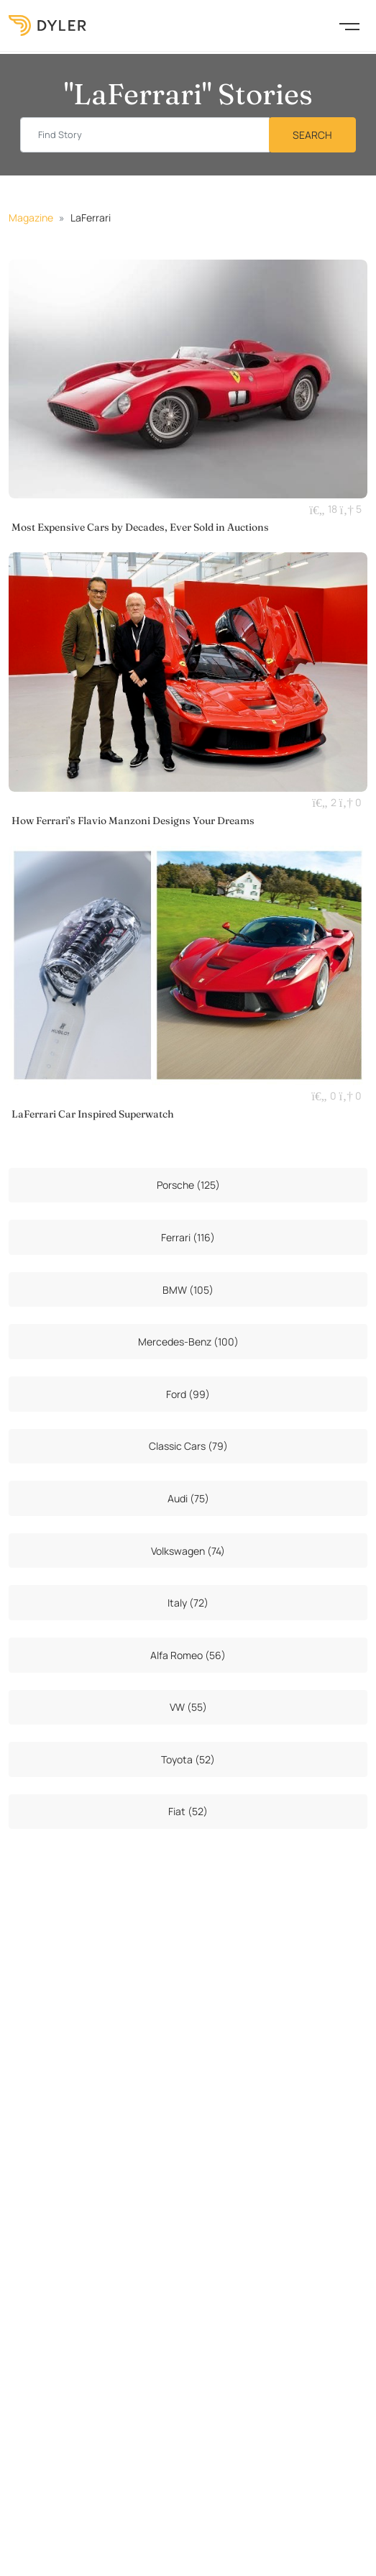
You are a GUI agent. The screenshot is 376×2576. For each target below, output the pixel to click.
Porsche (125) (188, 1185)
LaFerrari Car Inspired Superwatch (93, 1113)
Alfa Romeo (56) (188, 1655)
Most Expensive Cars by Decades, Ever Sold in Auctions (140, 527)
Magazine (31, 217)
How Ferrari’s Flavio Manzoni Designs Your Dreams (133, 820)
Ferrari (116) (188, 1237)
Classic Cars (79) (188, 1446)
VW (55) (188, 1707)
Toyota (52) (188, 1759)
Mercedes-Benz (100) (188, 1341)
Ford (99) (188, 1394)
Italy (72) (188, 1602)
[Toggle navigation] (349, 25)
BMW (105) (188, 1290)
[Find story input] (145, 134)
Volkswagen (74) (188, 1551)
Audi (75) (188, 1498)
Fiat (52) (188, 1811)
